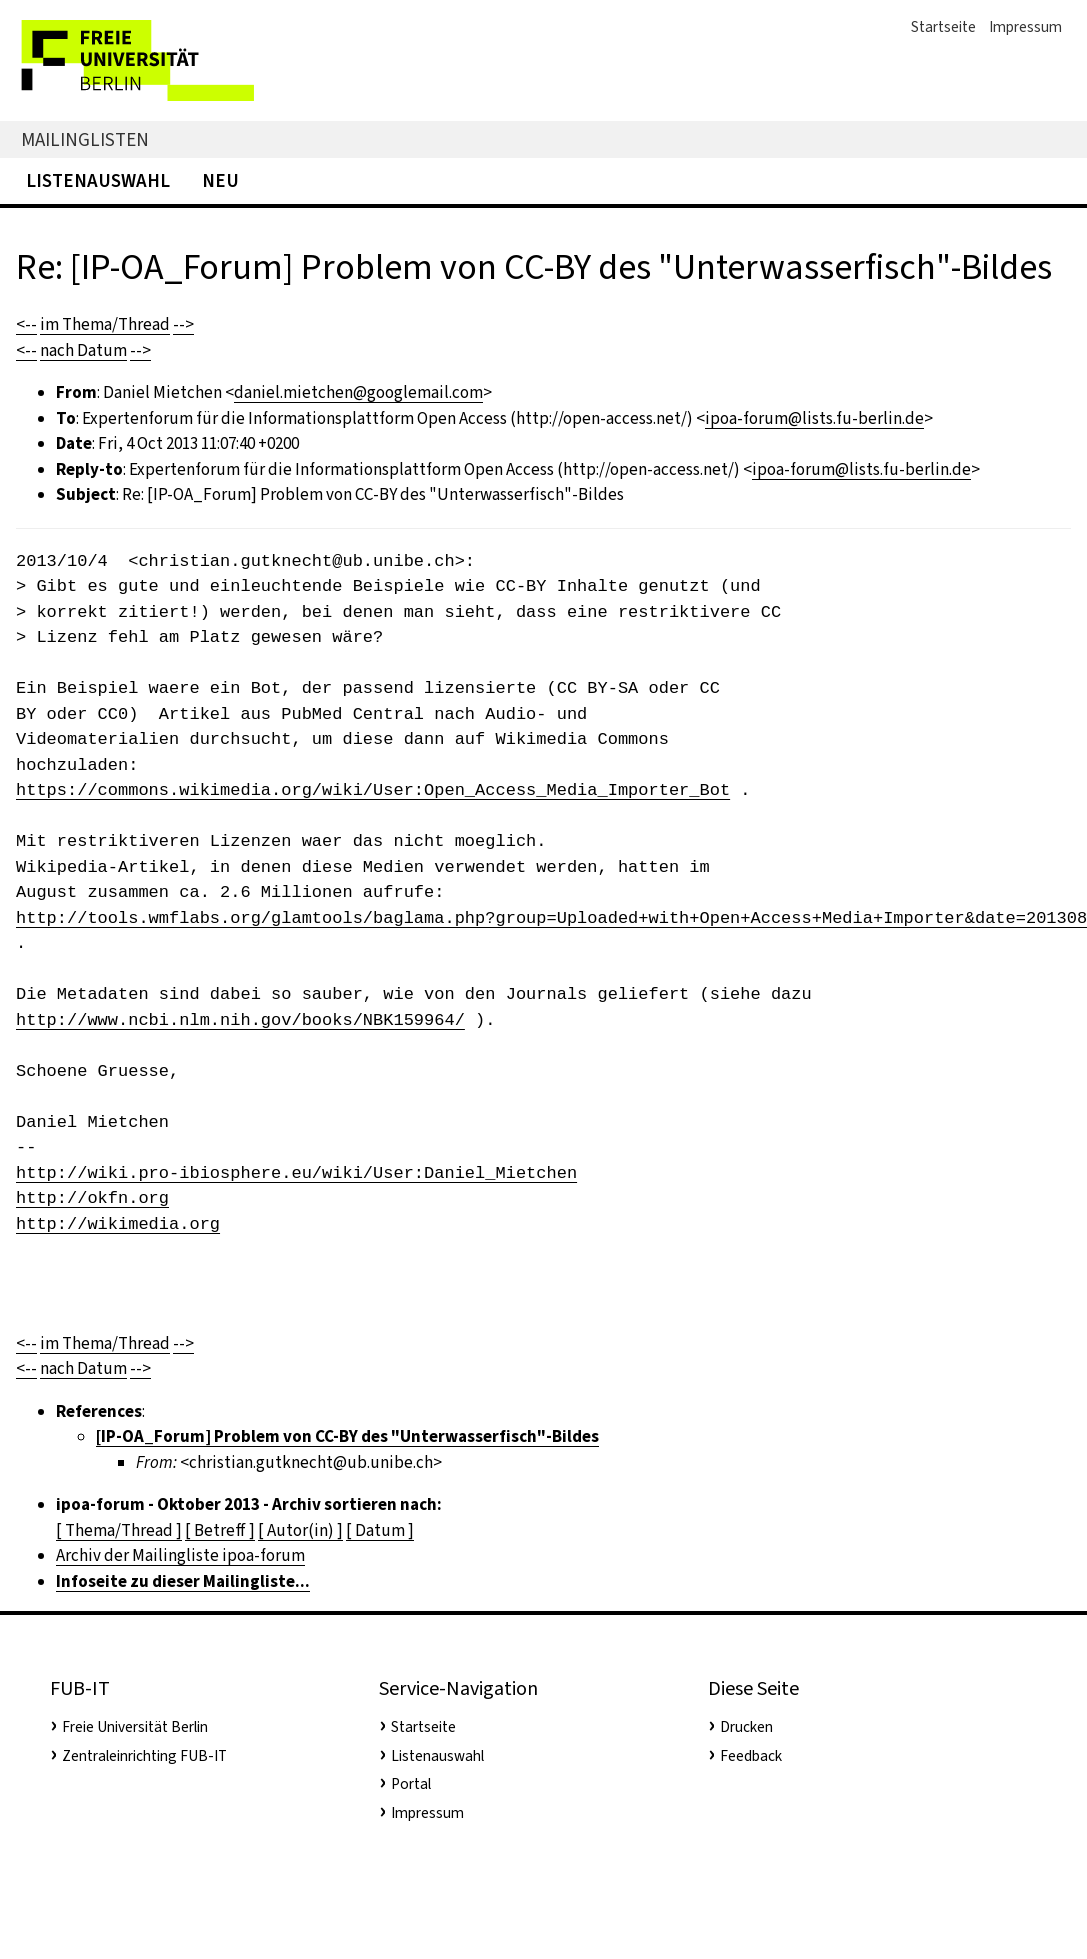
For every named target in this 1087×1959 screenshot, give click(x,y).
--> (183, 324)
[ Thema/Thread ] (119, 1530)
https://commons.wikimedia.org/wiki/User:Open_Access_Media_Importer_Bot (373, 790)
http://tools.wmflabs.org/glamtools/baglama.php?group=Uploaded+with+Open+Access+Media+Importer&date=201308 (551, 918)
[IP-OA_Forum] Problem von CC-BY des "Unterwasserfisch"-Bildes (347, 1436)
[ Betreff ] (220, 1530)
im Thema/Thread (105, 324)
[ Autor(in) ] (300, 1530)
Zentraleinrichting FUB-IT (144, 1756)
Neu (220, 180)
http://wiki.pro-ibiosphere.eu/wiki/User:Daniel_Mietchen (296, 1173)
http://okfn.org (92, 1198)
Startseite (943, 27)
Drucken (746, 1727)
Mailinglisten (85, 139)
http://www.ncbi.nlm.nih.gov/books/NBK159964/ (240, 1020)
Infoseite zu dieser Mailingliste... (183, 1581)
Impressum (1025, 27)
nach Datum (83, 350)
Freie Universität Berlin (135, 1727)
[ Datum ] (380, 1530)
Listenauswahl (98, 180)
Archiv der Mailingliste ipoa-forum (180, 1555)
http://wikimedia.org (118, 1224)
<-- (26, 324)
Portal (411, 1784)
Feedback (751, 1756)
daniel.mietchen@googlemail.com (358, 392)
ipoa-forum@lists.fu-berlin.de (814, 418)
